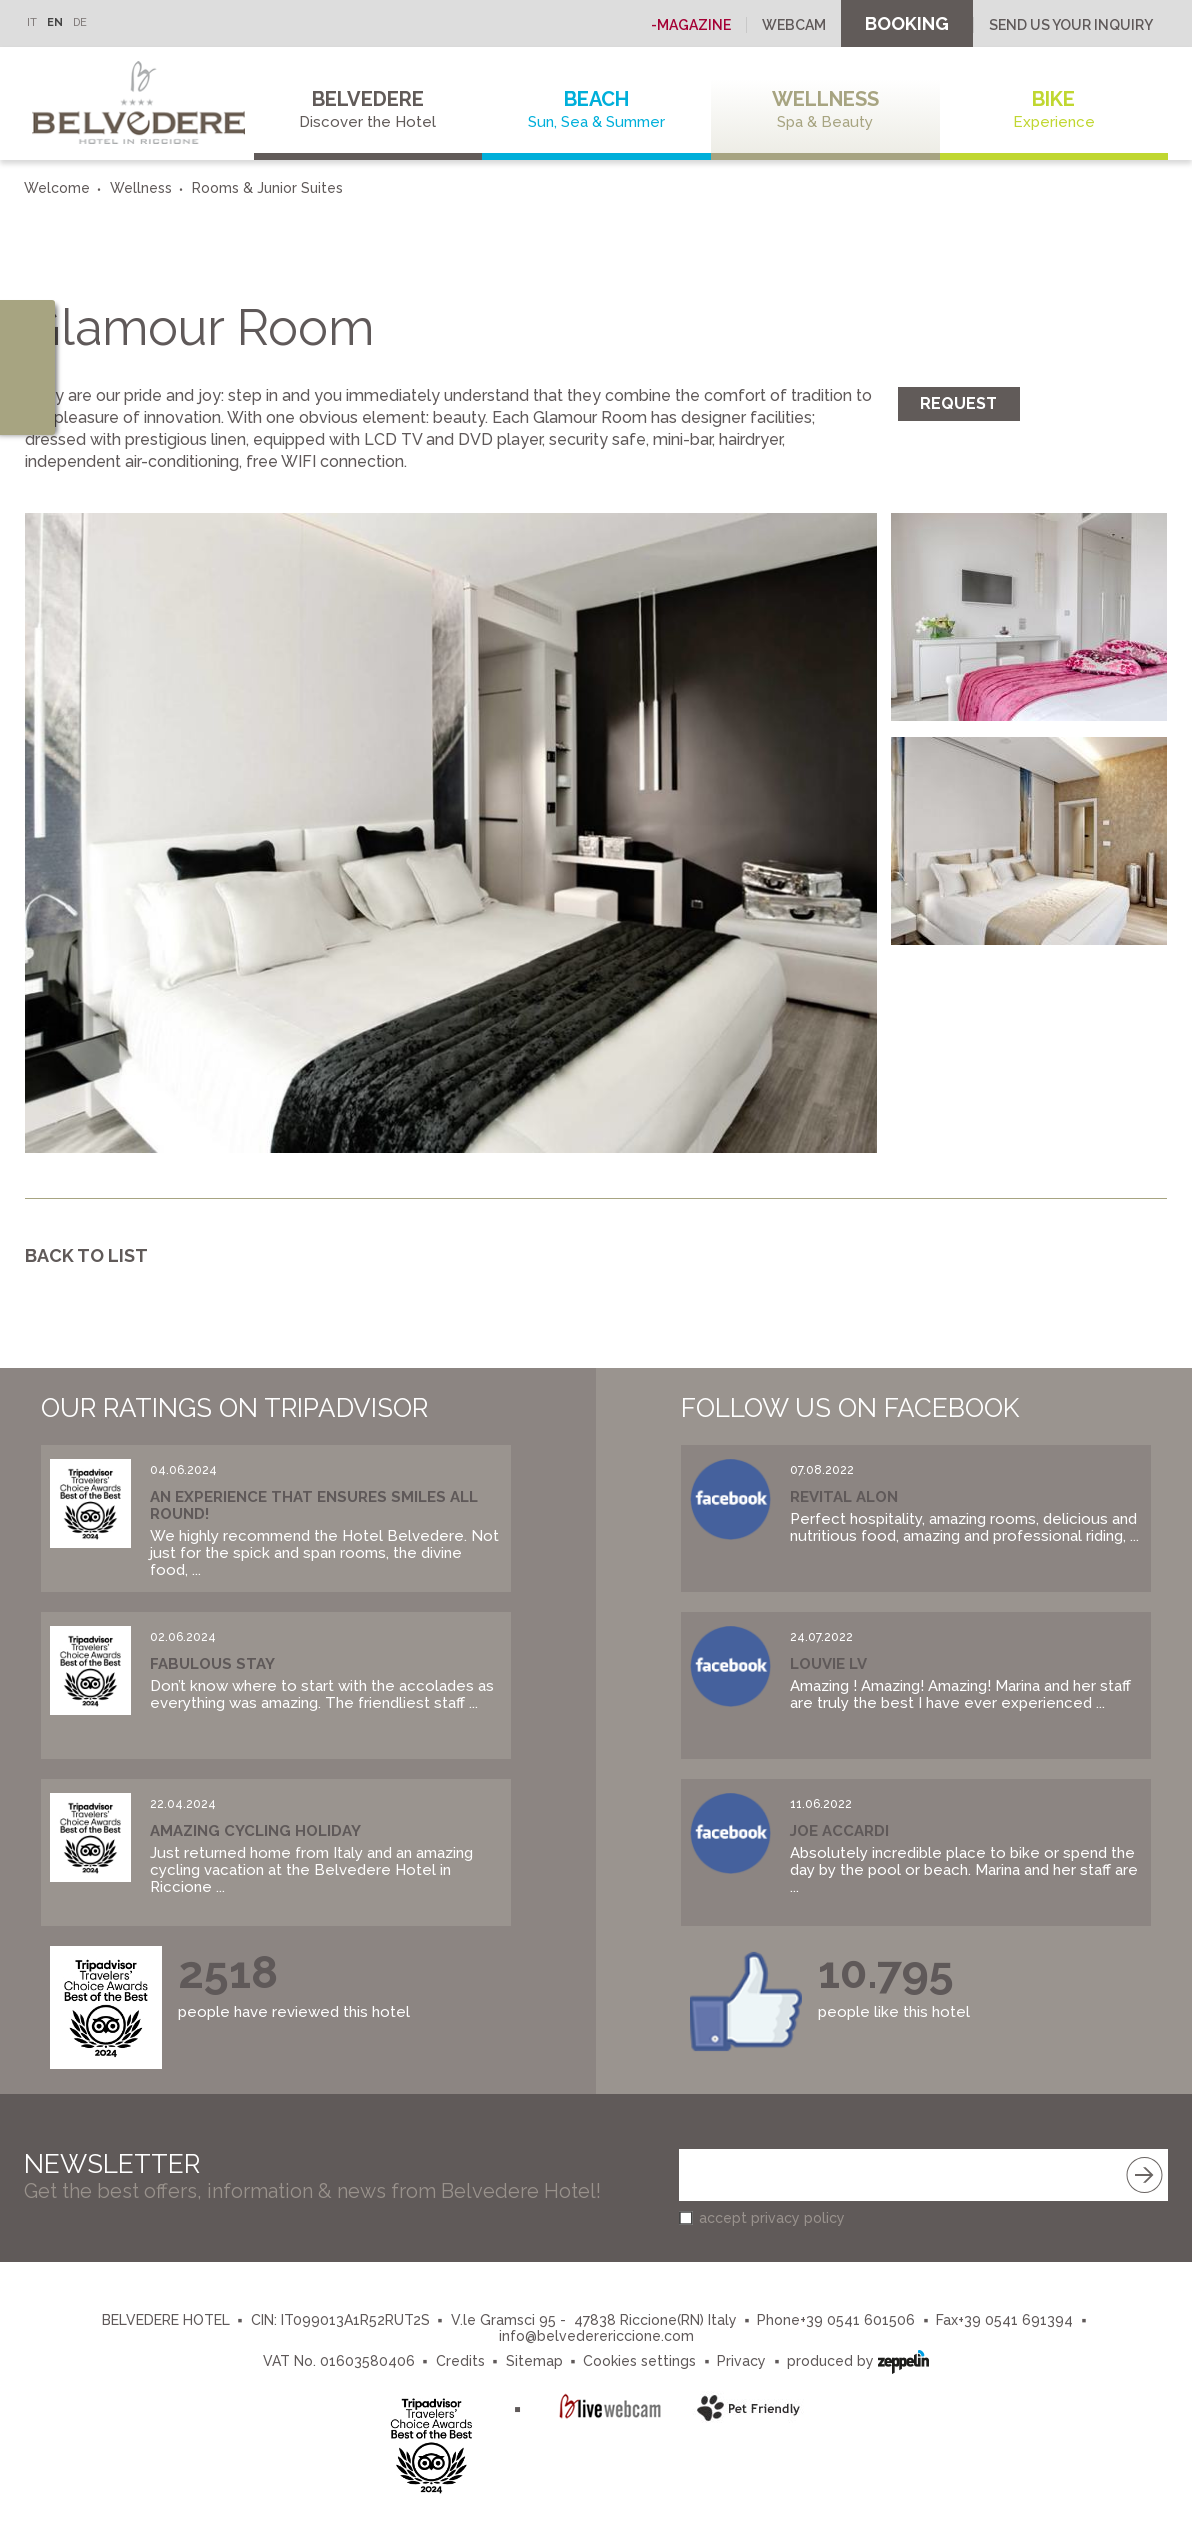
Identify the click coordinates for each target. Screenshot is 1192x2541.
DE (80, 22)
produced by (858, 2359)
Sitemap (534, 2361)
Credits (460, 2361)
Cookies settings (639, 2361)
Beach (596, 109)
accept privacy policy (772, 2218)
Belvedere (368, 109)
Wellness (825, 109)
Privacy (741, 2361)
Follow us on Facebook (850, 1408)
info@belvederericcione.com (596, 2336)
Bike (1054, 109)
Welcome (57, 188)
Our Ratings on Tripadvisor (234, 1408)
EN (55, 22)
